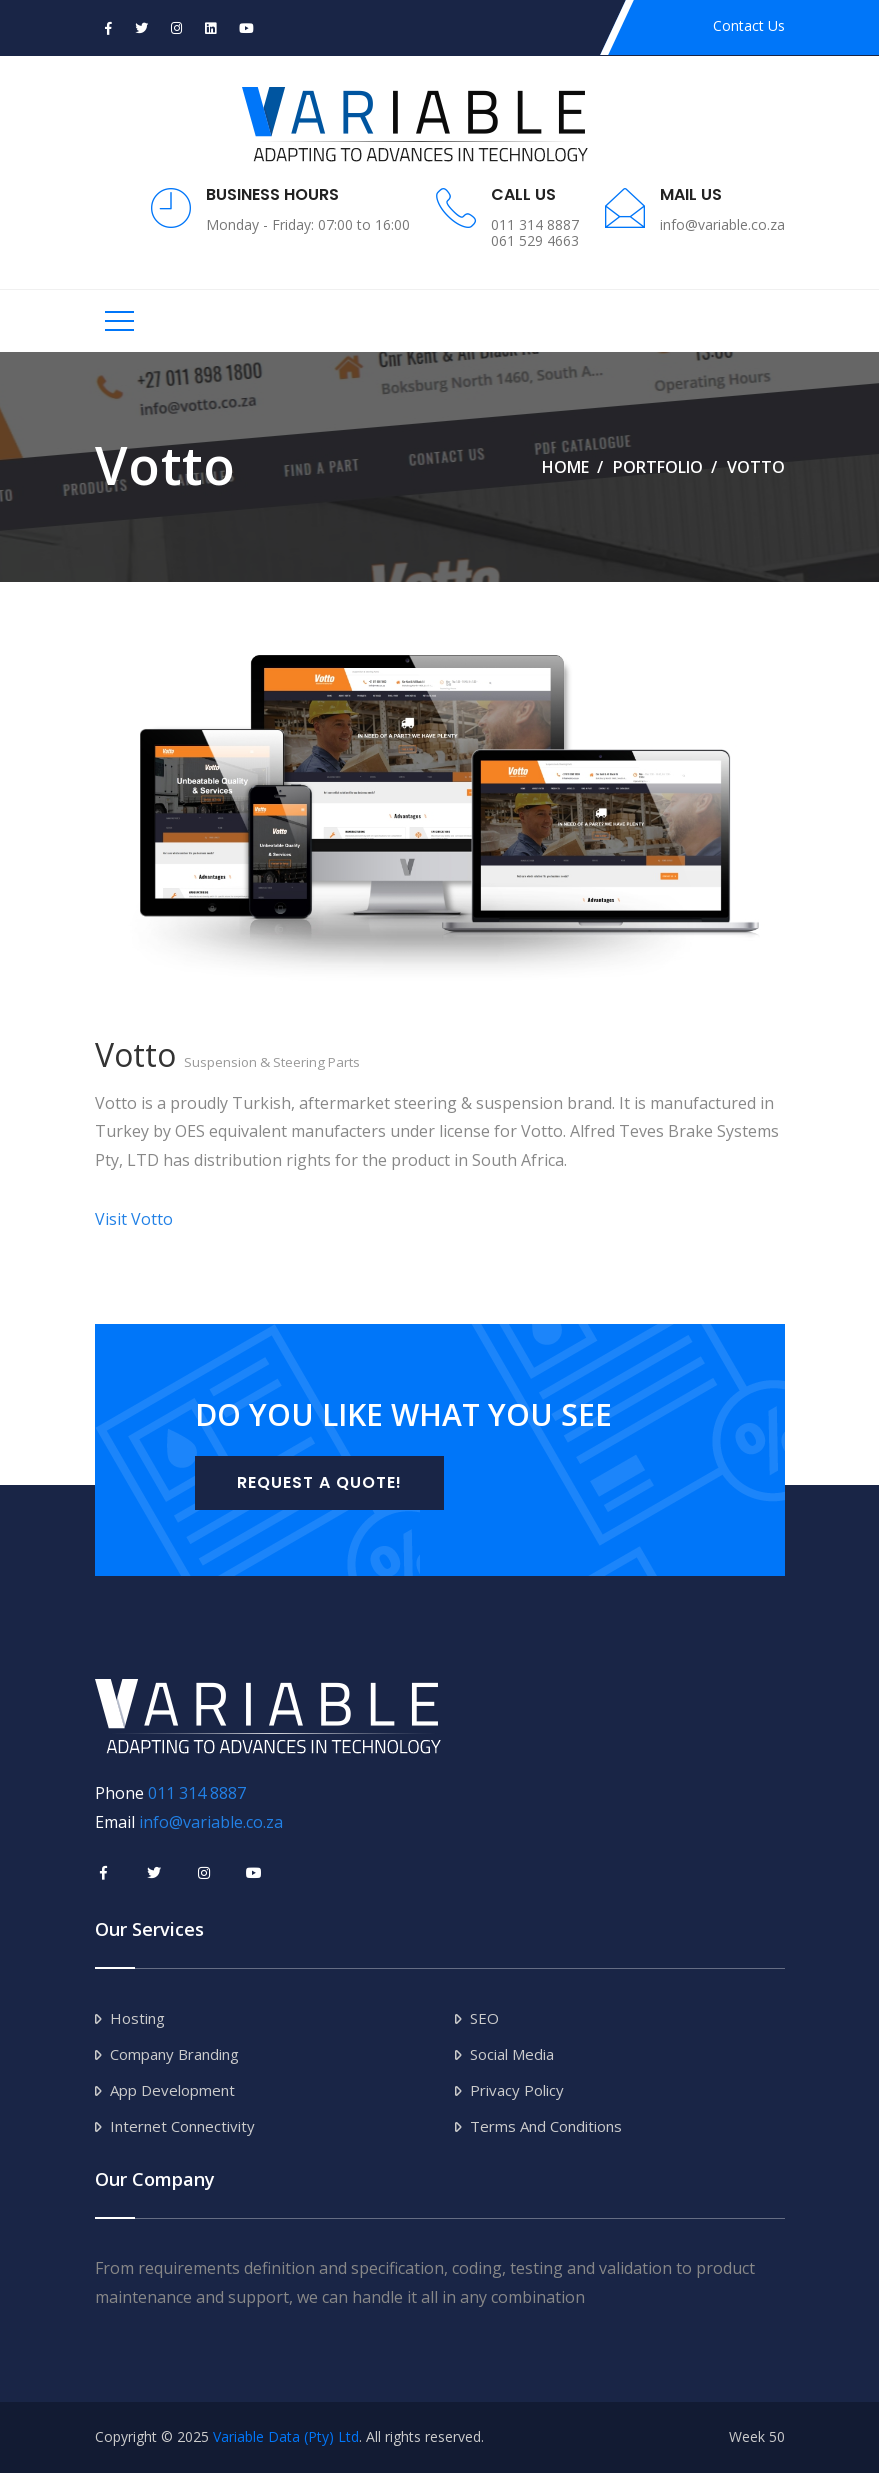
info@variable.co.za (211, 1822)
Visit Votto (134, 1219)
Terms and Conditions (546, 2126)
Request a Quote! (319, 1482)
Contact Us (749, 25)
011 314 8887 (197, 1793)
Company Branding (174, 2054)
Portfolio (658, 467)
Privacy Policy (517, 2090)
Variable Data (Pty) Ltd (286, 2436)
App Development (172, 2090)
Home (565, 467)
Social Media (512, 2054)
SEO (484, 2018)
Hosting (137, 2018)
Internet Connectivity (182, 2126)
